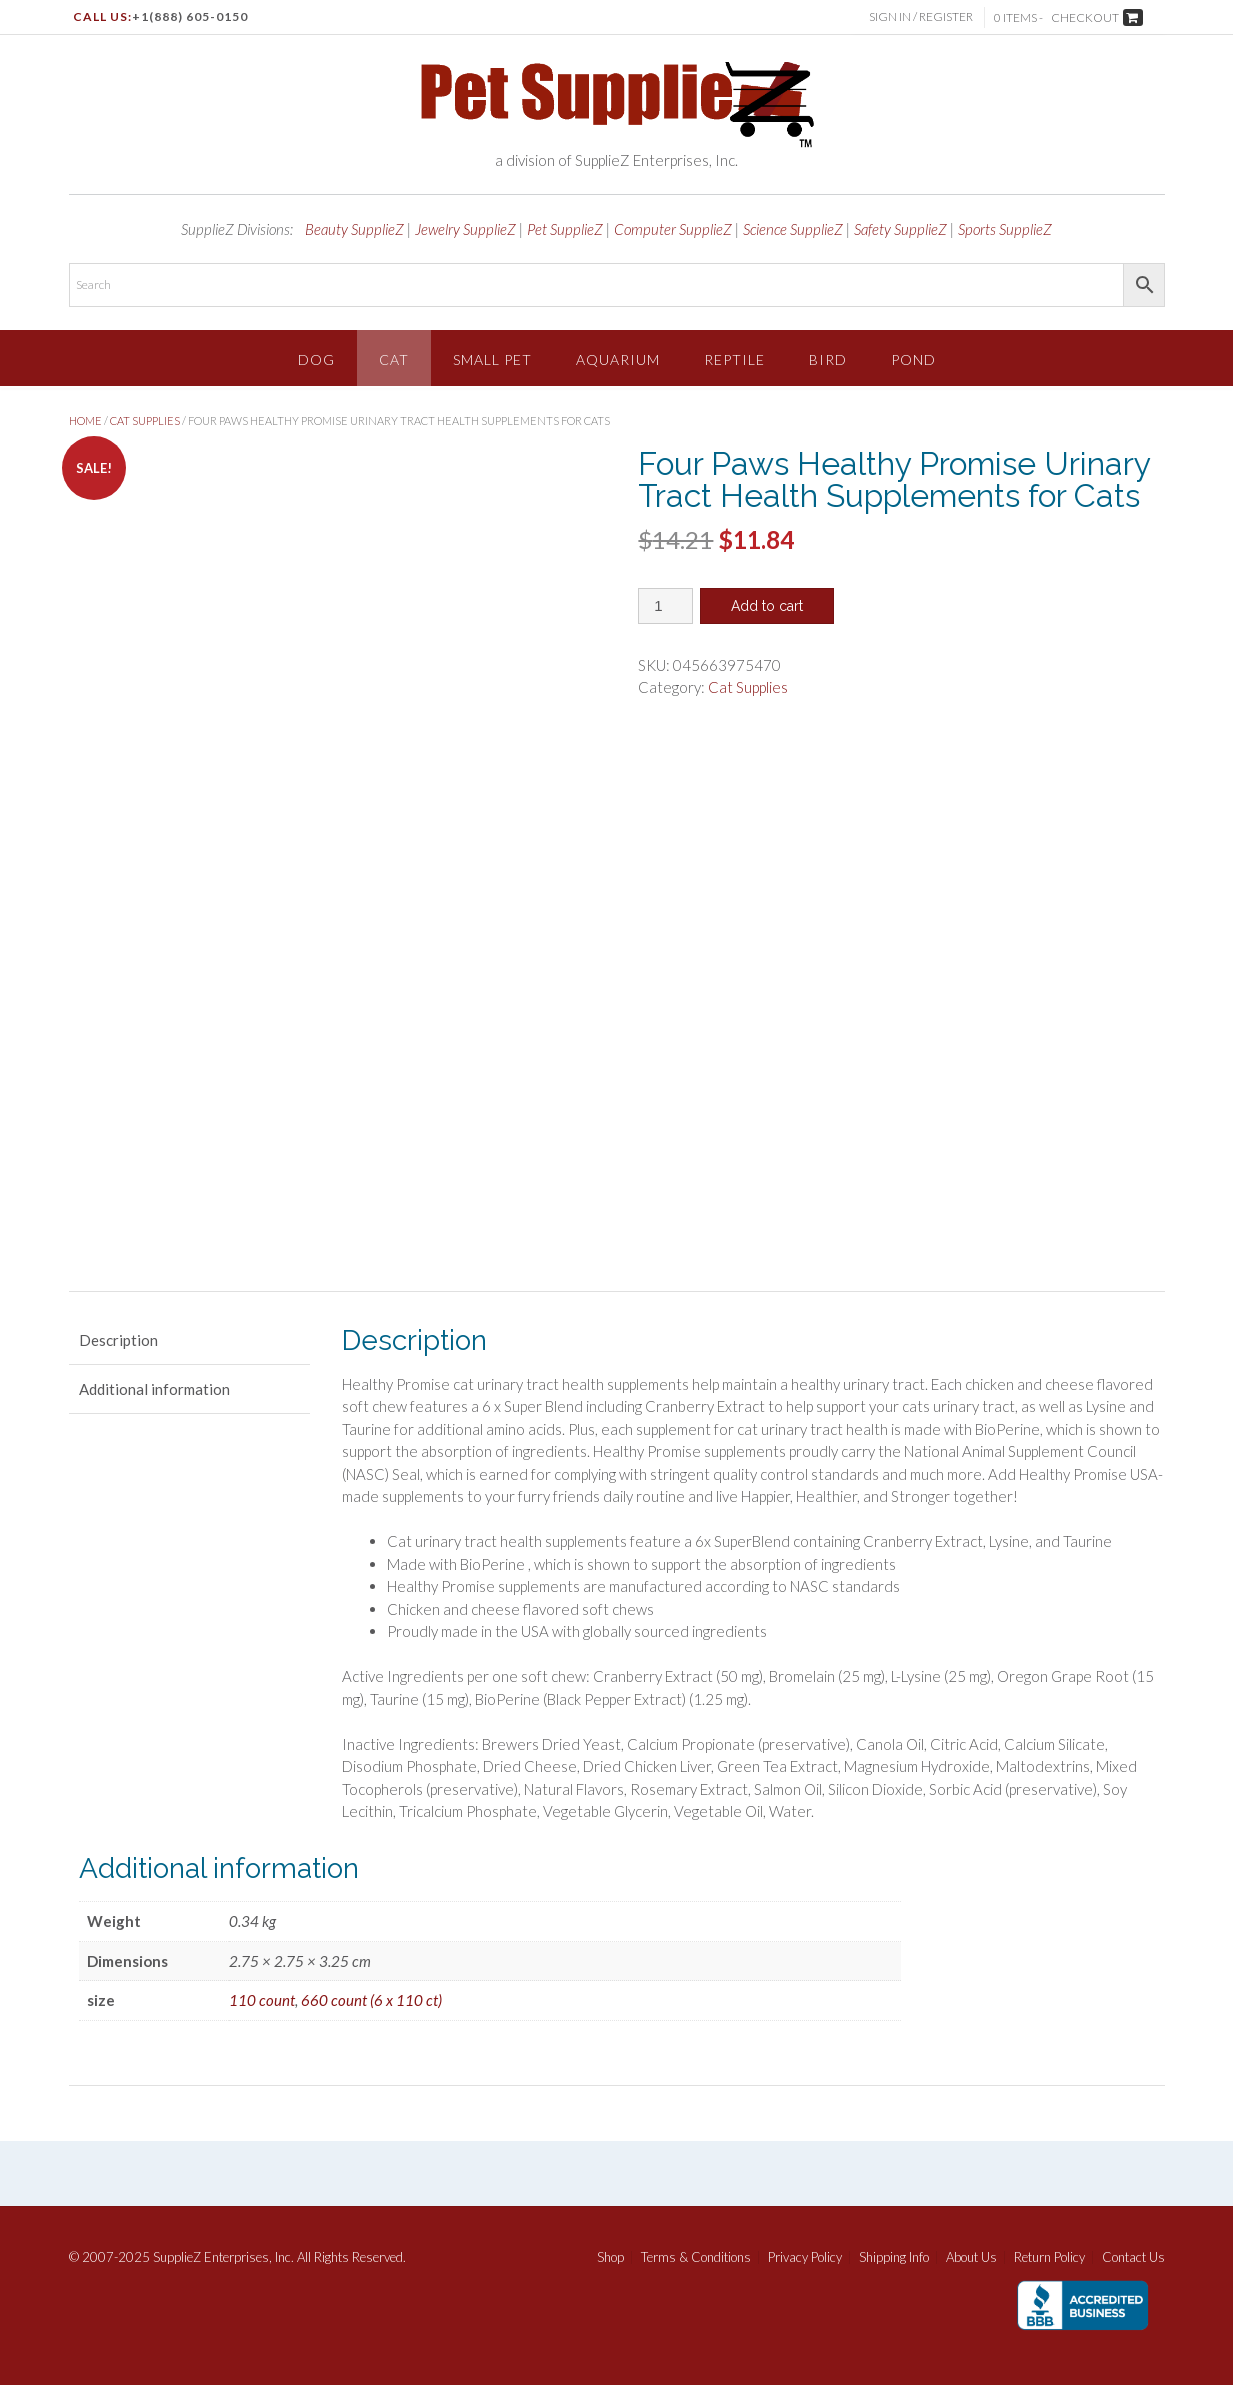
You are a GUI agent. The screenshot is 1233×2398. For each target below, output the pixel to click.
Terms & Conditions (696, 2270)
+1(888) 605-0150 (190, 16)
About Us (971, 2270)
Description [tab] (118, 1353)
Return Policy (1049, 2270)
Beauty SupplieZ (354, 229)
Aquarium (618, 359)
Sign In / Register (923, 16)
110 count (262, 2014)
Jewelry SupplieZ (465, 229)
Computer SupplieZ (673, 229)
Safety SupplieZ (900, 229)
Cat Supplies (145, 420)
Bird (828, 359)
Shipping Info (894, 2270)
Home (85, 420)
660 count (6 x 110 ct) (371, 2014)
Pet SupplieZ (565, 229)
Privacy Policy (805, 2270)
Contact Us (1133, 2270)
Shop (610, 2270)
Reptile (734, 359)
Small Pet (492, 359)
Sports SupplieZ (1005, 229)
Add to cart (767, 606)
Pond (913, 359)
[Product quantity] (665, 606)
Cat (394, 359)
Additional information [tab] (154, 1402)
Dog (316, 359)
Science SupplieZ (793, 229)
